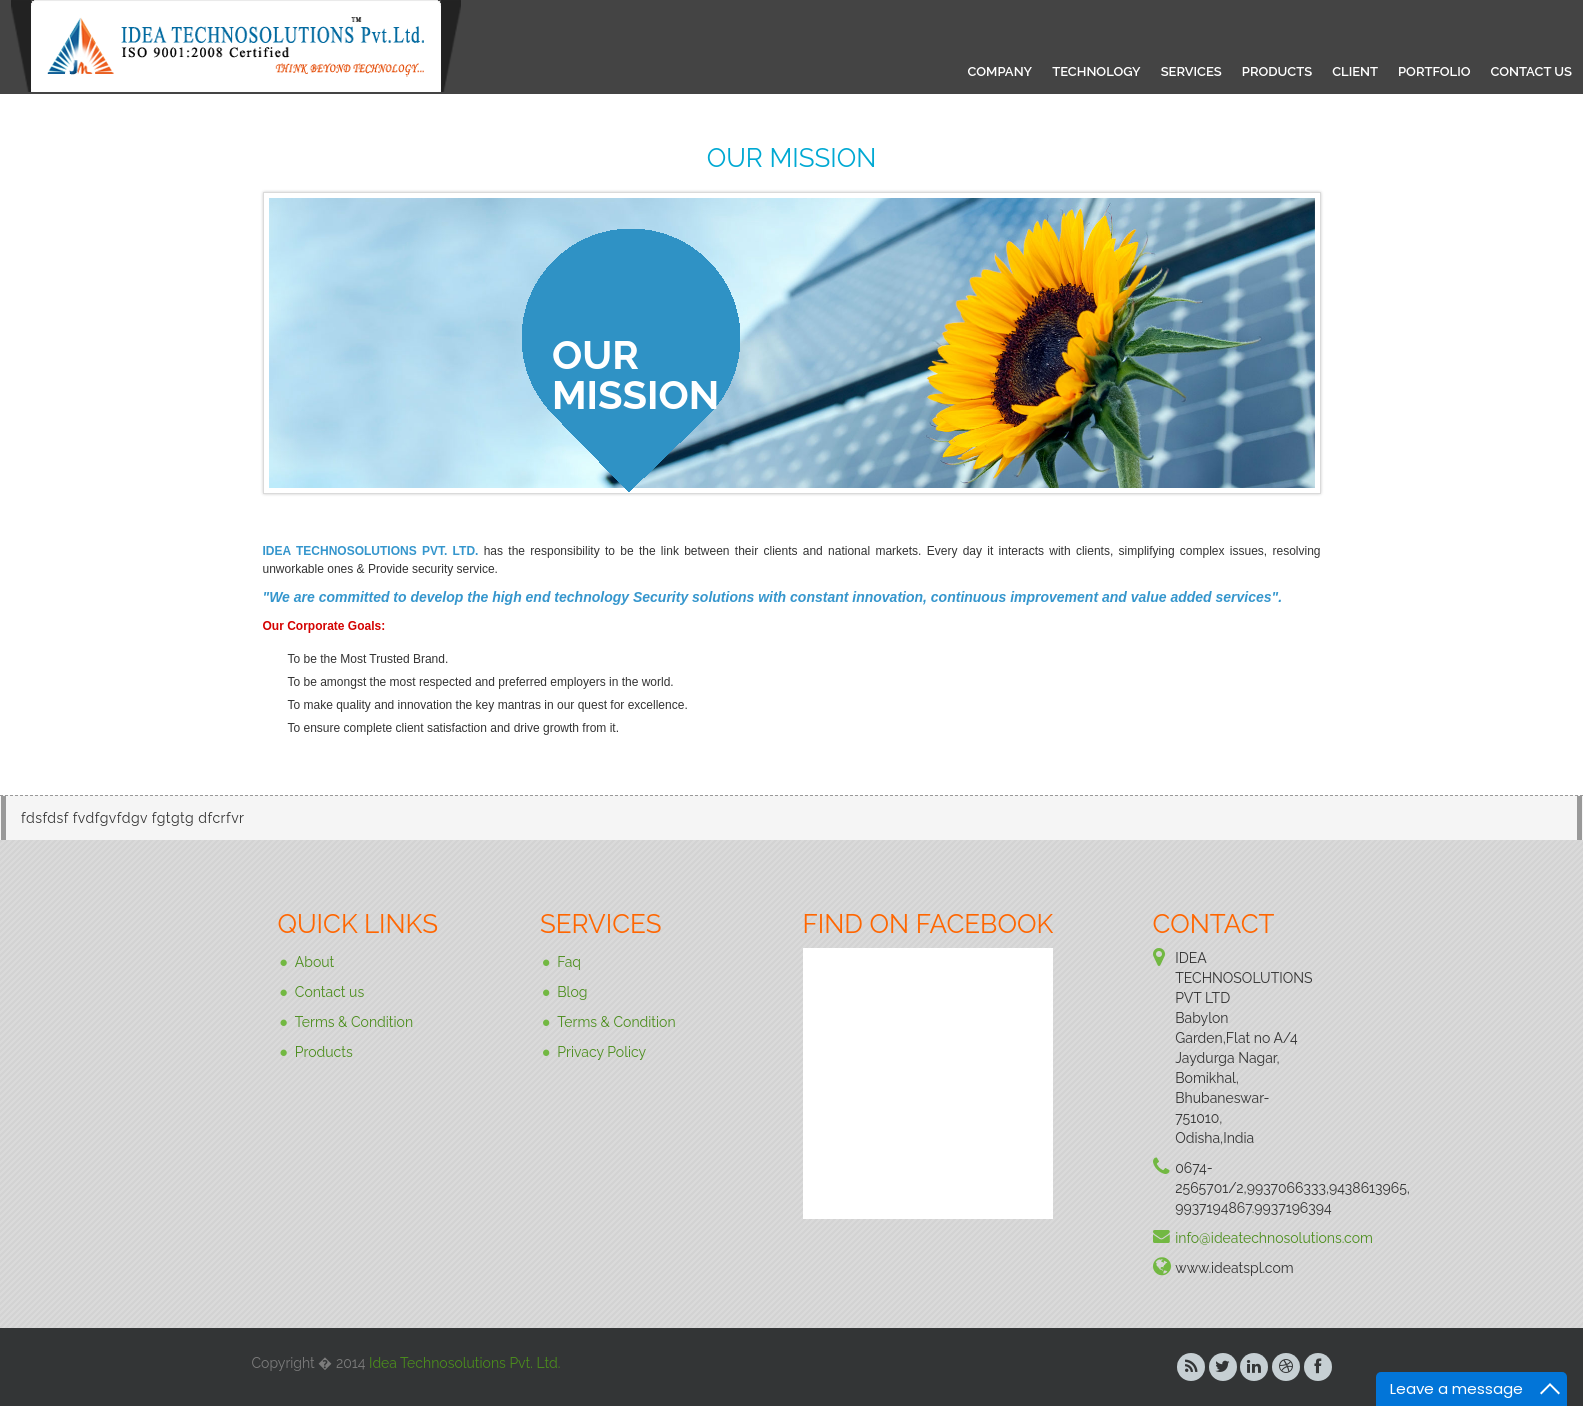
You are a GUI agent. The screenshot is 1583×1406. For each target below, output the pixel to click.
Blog (572, 992)
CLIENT (1355, 71)
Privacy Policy (601, 1052)
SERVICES (1191, 71)
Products (324, 1052)
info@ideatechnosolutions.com (1274, 1238)
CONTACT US (1531, 71)
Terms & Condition (354, 1022)
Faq (569, 962)
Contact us (329, 992)
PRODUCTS (1277, 71)
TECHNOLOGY (1096, 71)
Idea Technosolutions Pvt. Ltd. (464, 1363)
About (314, 962)
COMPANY (1000, 71)
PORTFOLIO (1434, 71)
